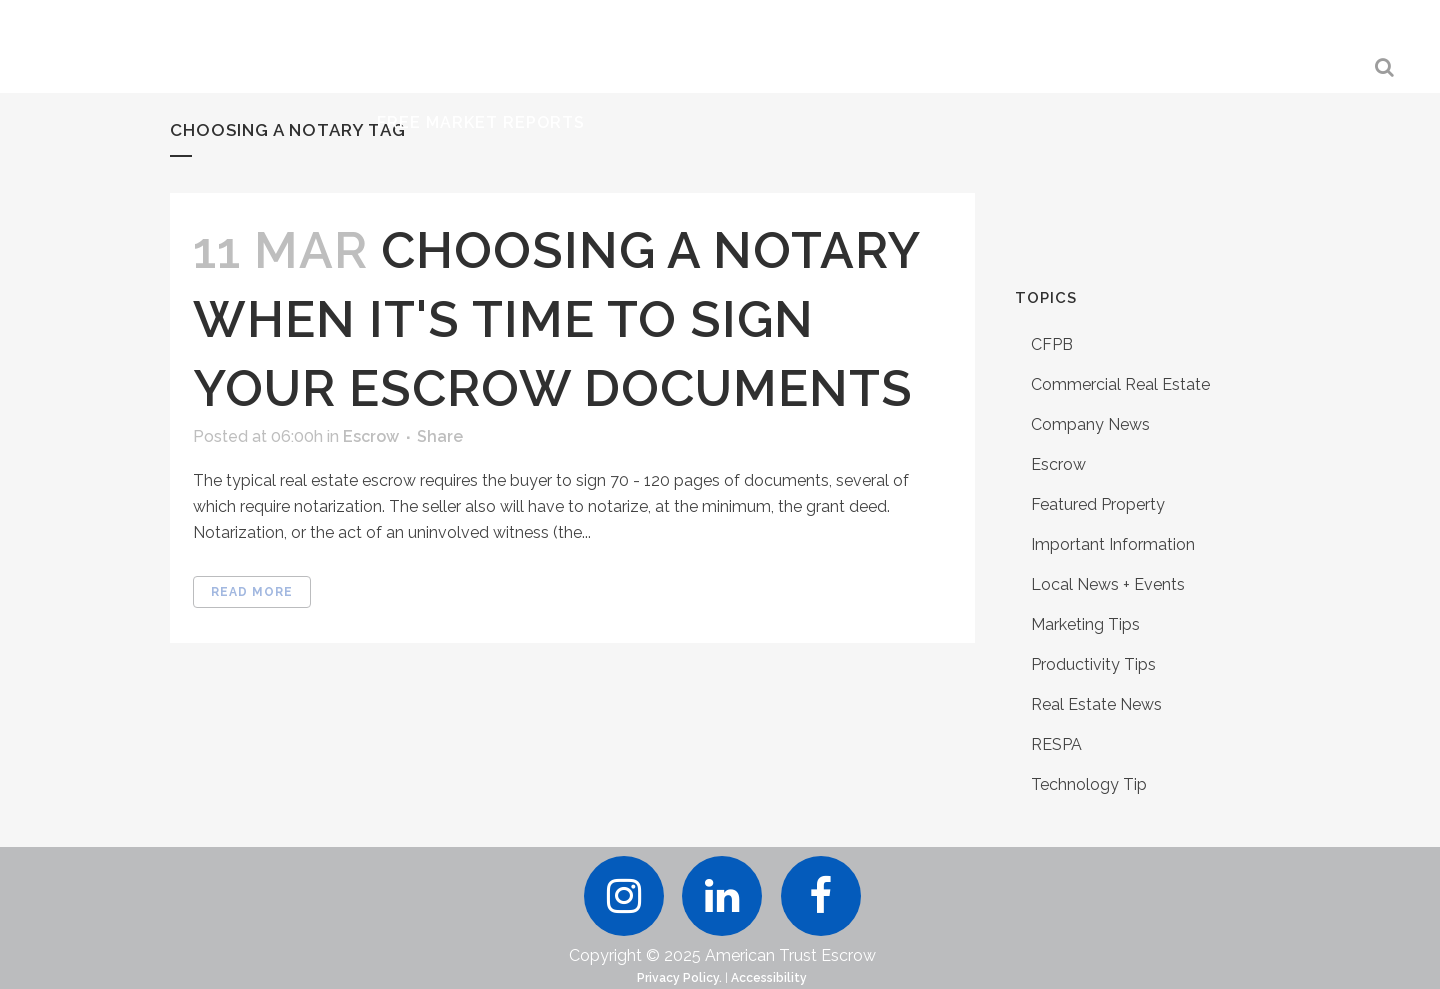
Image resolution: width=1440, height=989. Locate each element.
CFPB (1052, 344)
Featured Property (1098, 504)
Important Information (1113, 544)
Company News (1090, 424)
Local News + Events (1108, 584)
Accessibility (769, 978)
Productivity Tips (1093, 664)
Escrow (371, 436)
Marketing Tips (1085, 624)
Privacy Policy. (679, 978)
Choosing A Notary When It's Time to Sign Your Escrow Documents (556, 319)
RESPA (1056, 744)
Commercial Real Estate (1120, 384)
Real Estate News (1096, 704)
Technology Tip (1089, 784)
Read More (252, 592)
